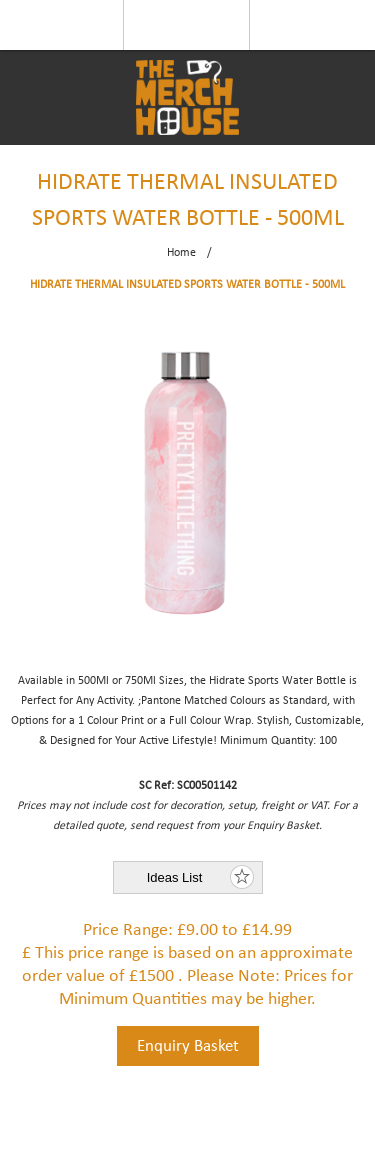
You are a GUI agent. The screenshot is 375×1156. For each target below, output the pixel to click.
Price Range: (128, 930)
